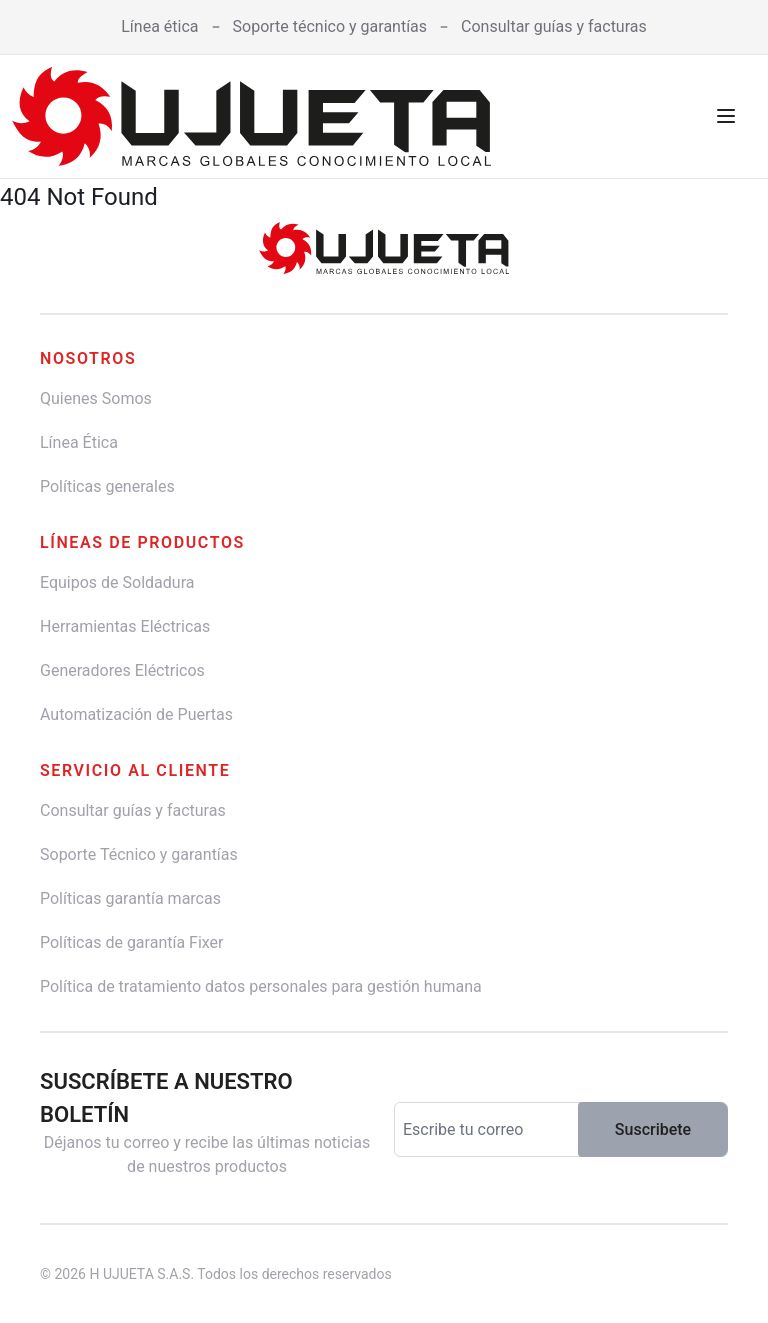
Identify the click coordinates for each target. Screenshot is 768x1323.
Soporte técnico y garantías (330, 26)
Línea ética (159, 26)
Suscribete (653, 1129)
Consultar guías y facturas (554, 26)
